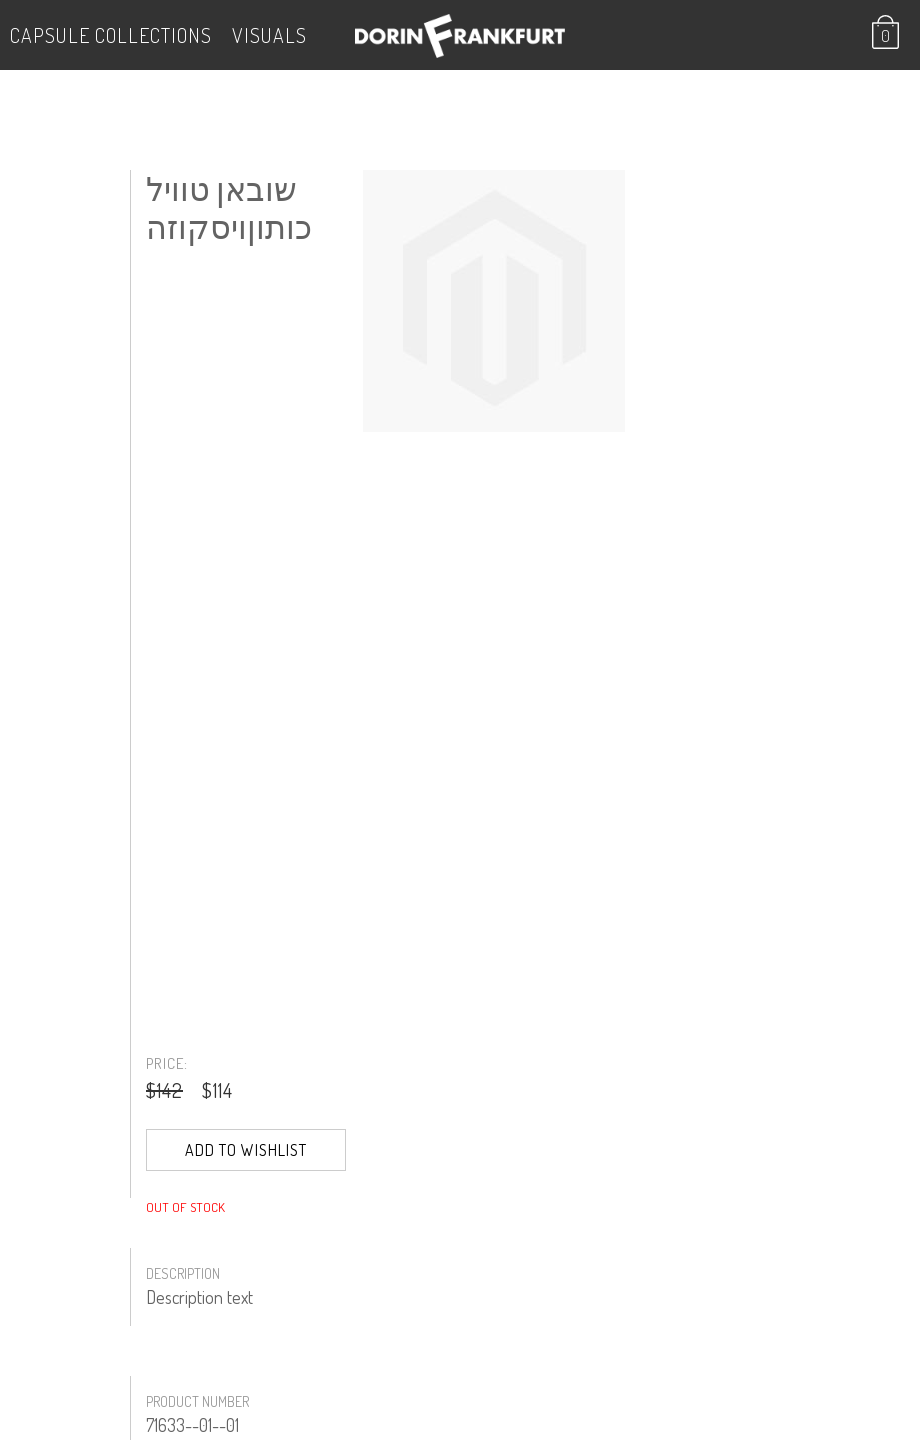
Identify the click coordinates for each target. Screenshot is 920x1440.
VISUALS (269, 35)
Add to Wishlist (246, 1150)
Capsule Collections (111, 35)
